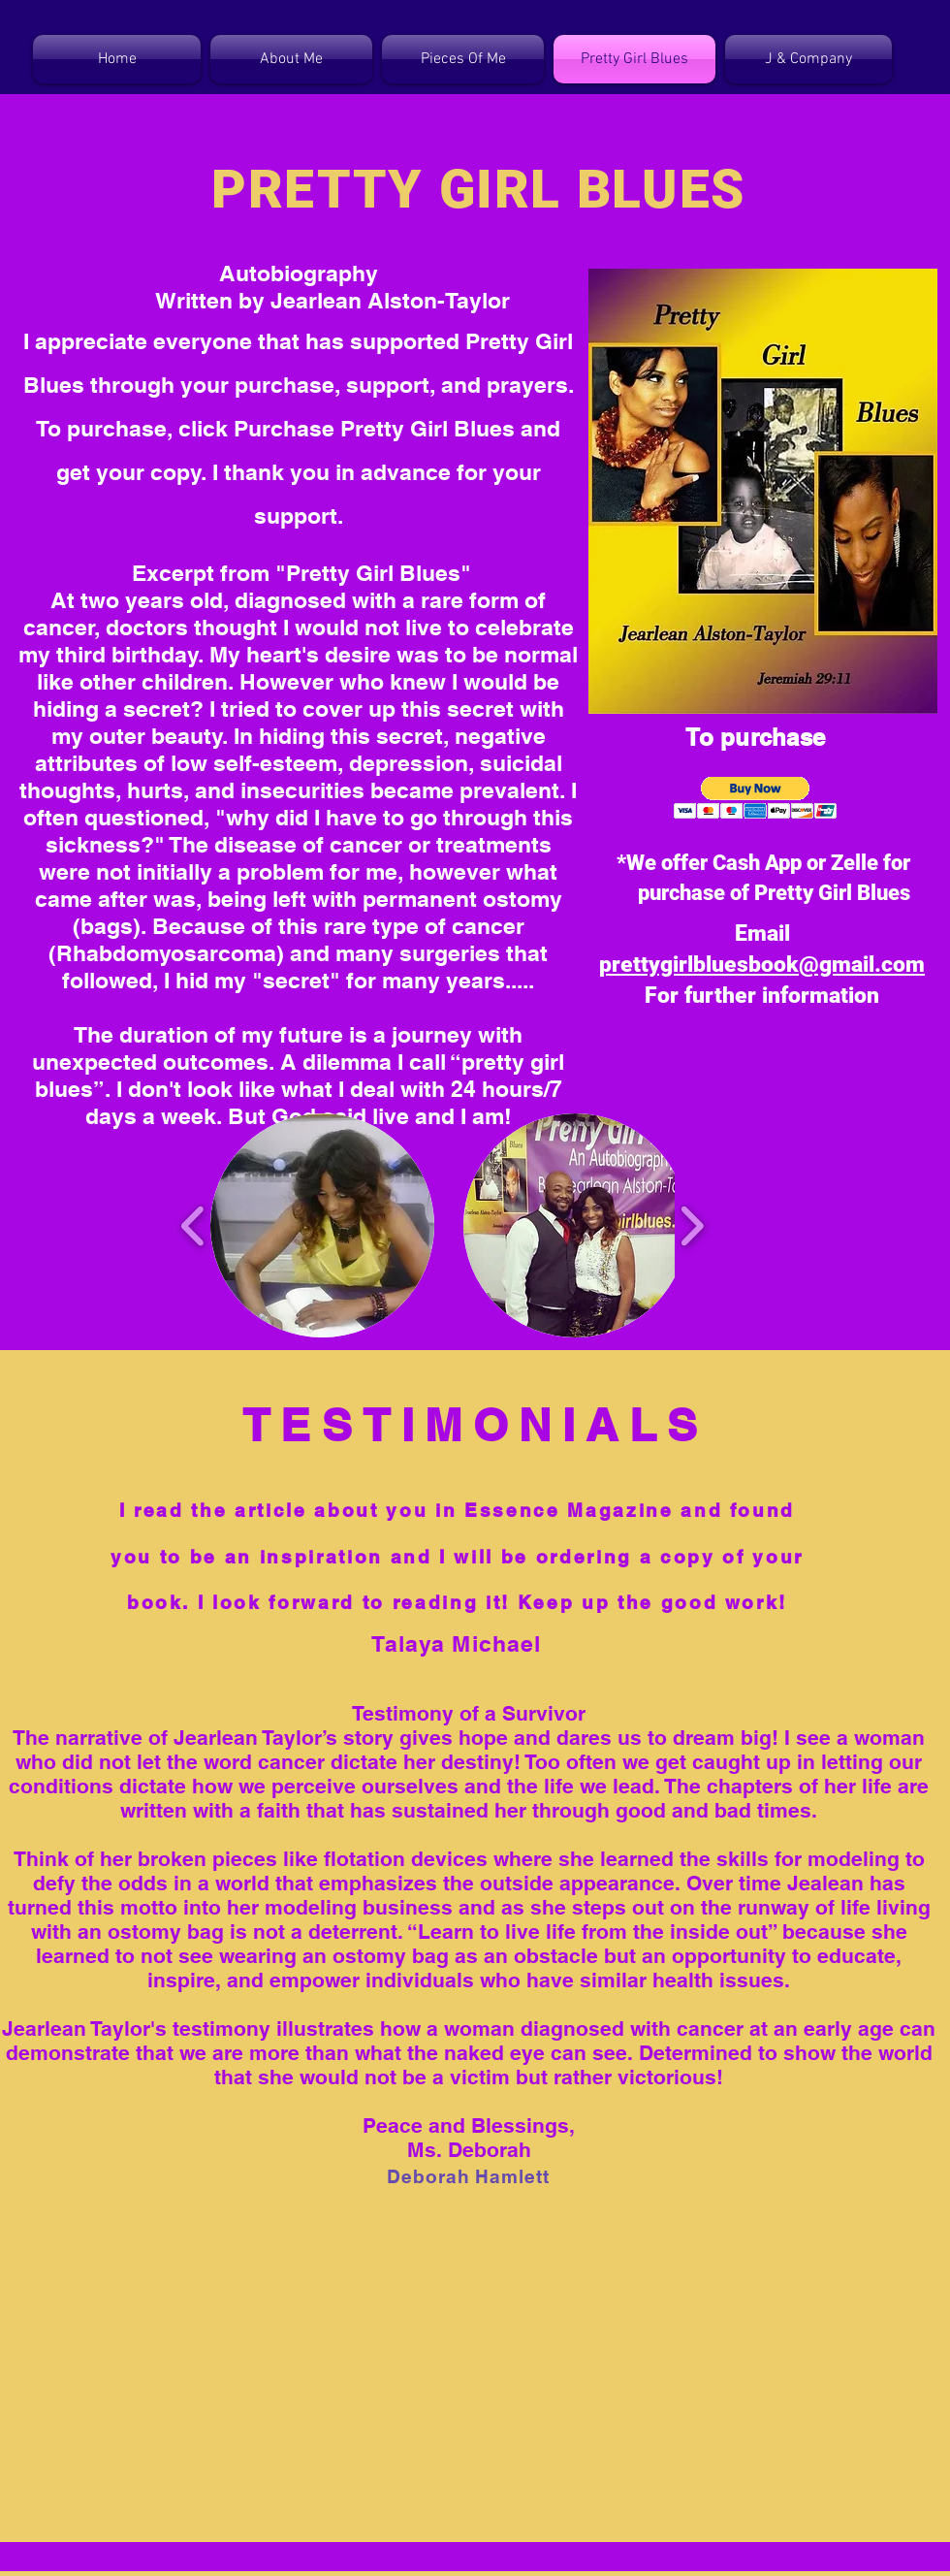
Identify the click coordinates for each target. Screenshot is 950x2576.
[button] (756, 798)
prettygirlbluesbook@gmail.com (762, 964)
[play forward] (691, 1225)
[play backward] (193, 1225)
